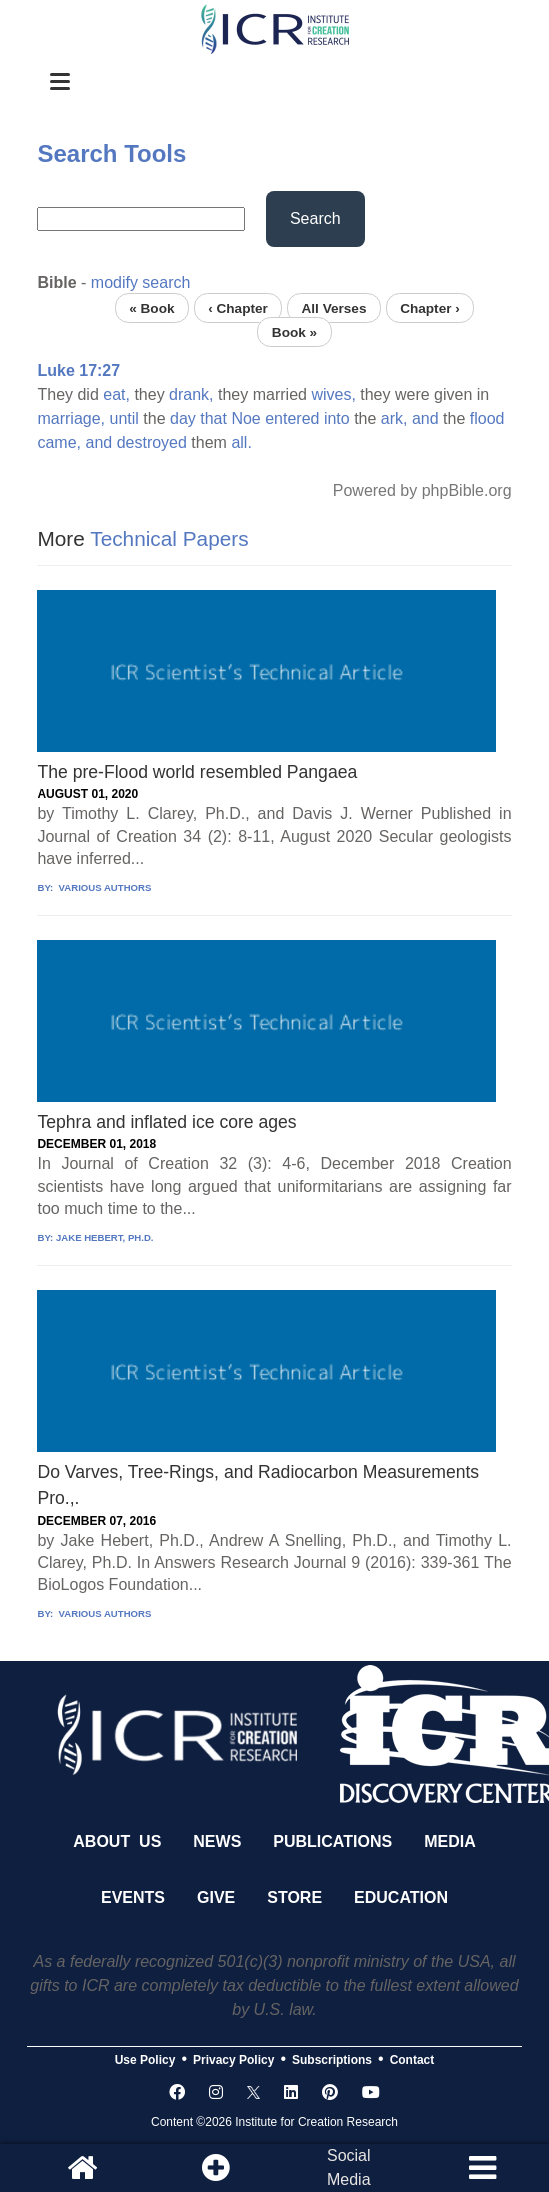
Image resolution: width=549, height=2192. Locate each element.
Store (294, 1897)
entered (292, 418)
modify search (141, 282)
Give (216, 1897)
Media (450, 1841)
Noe (245, 418)
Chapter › (430, 307)
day (183, 418)
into (337, 418)
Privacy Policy (233, 2060)
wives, (333, 394)
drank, (191, 394)
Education (401, 1897)
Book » (294, 331)
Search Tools (111, 153)
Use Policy (145, 2060)
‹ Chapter (238, 307)
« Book (151, 307)
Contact (412, 2060)
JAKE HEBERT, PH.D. (105, 1237)
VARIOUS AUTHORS (103, 887)
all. (241, 442)
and (425, 418)
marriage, (71, 418)
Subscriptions (332, 2060)
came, (59, 442)
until (123, 418)
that (213, 418)
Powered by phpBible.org (422, 490)
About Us (117, 1841)
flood (487, 418)
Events (133, 1897)
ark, (394, 418)
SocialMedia (349, 2167)
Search (315, 218)
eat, (116, 394)
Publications (332, 1841)
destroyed (152, 442)
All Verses (333, 307)
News (217, 1841)
